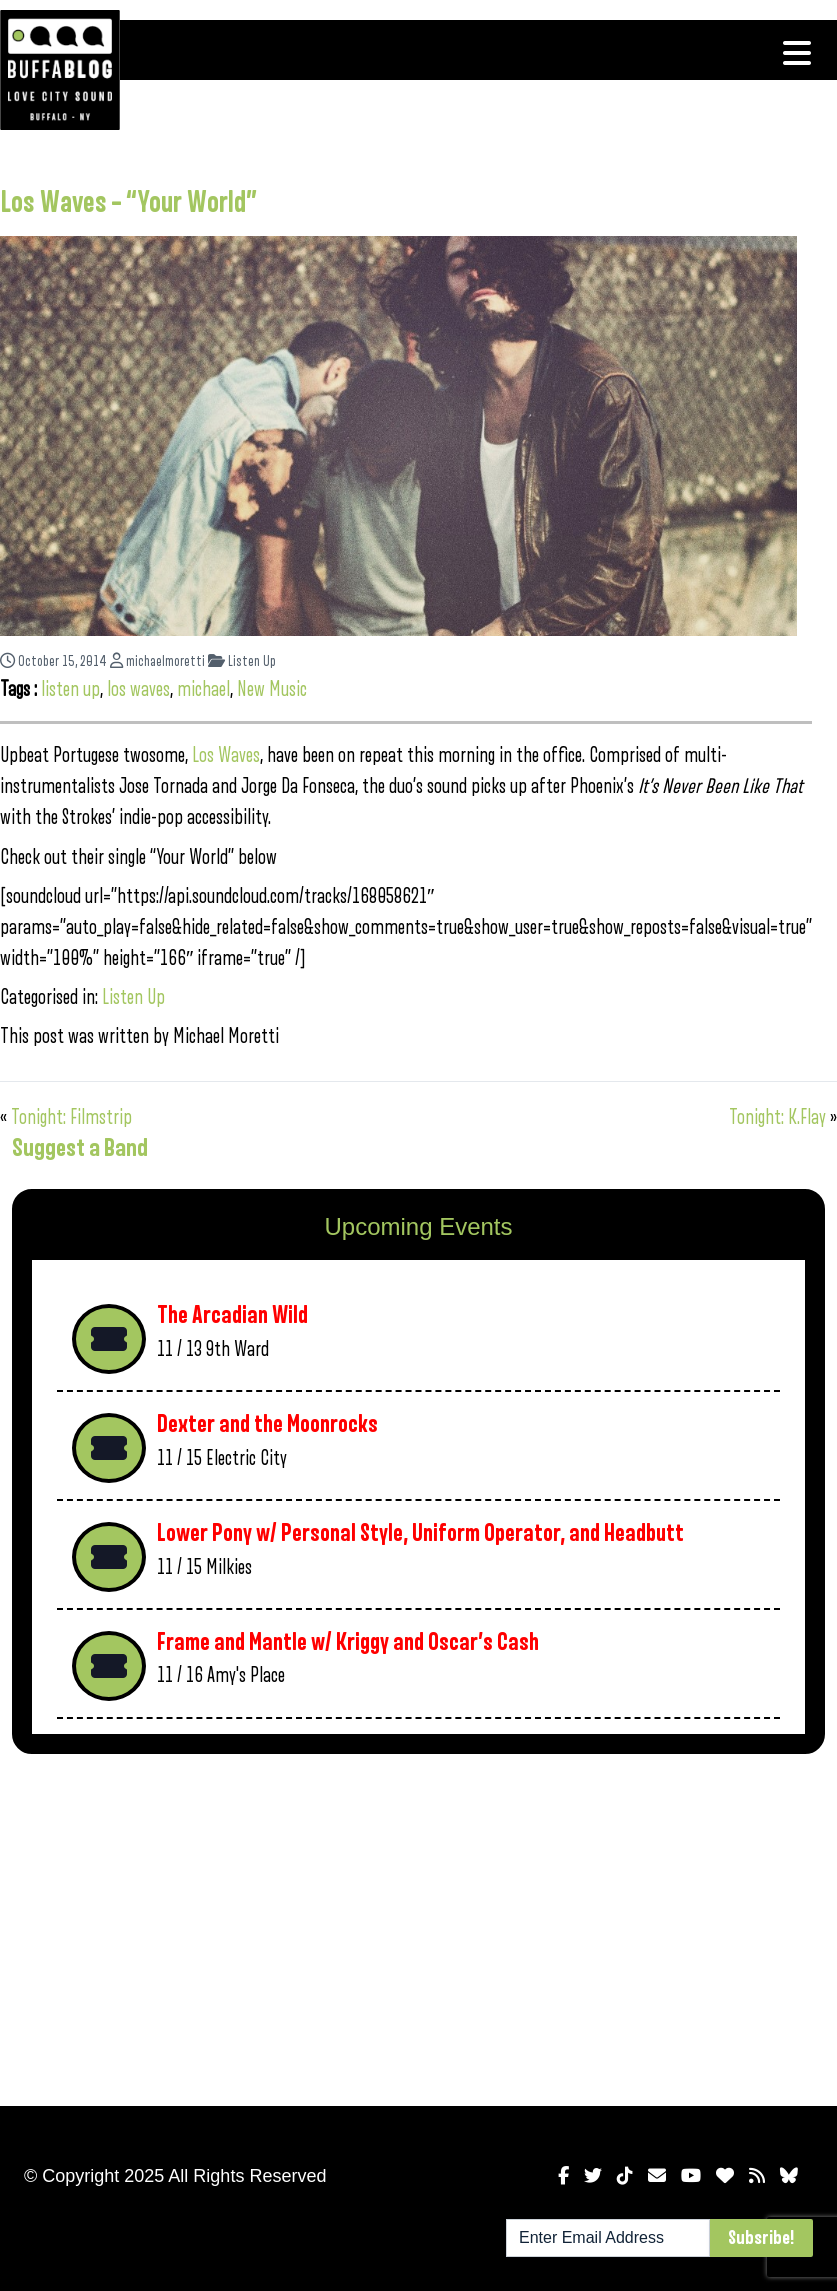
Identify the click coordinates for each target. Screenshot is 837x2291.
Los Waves (226, 755)
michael (203, 689)
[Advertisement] (359, 1926)
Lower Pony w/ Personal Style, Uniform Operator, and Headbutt (420, 1533)
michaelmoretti (157, 661)
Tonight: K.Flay (777, 1117)
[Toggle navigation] (797, 53)
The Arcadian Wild (232, 1315)
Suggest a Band (80, 1148)
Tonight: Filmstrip (71, 1117)
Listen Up (242, 661)
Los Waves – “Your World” (128, 203)
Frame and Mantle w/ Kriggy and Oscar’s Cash (348, 1642)
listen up (70, 689)
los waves (138, 689)
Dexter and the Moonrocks (267, 1424)
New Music (272, 689)
